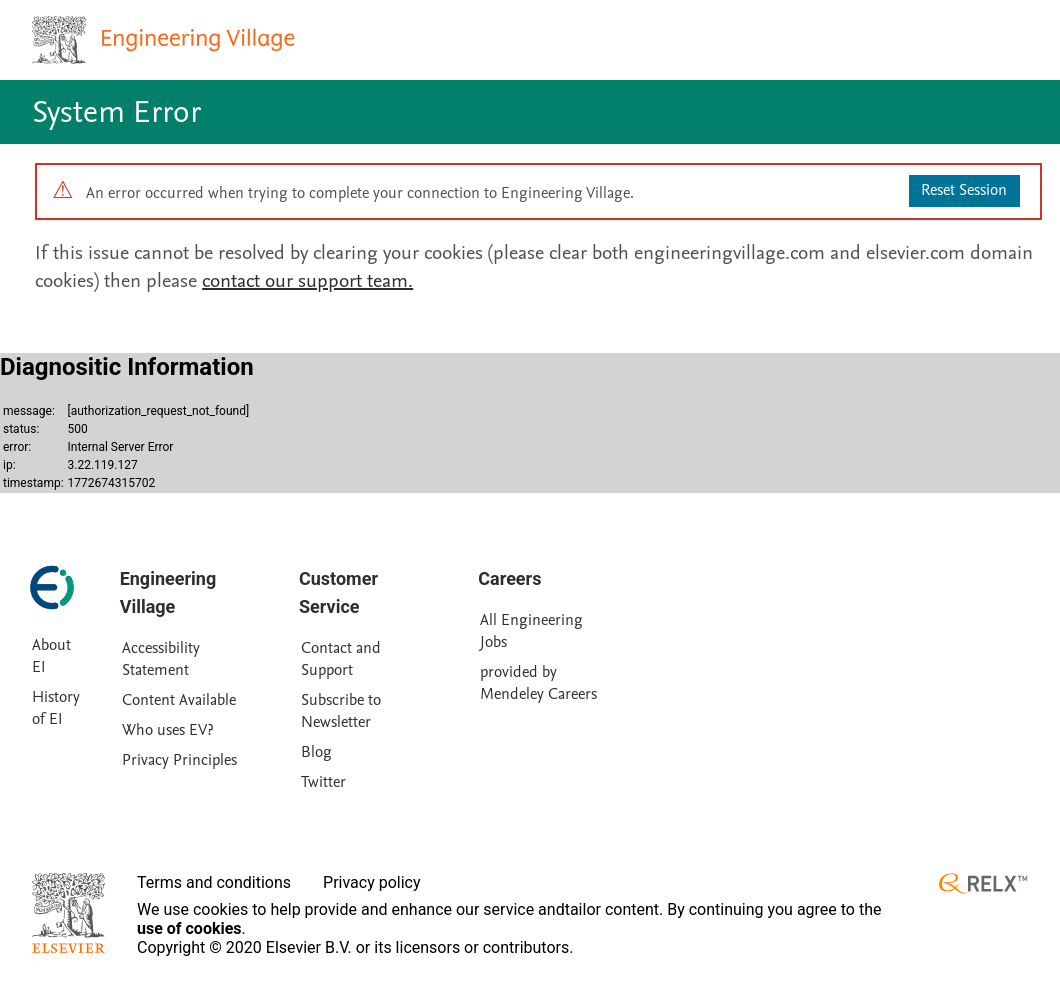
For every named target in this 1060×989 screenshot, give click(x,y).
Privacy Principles (179, 760)
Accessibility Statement (161, 659)
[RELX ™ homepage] (983, 883)
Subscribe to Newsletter (341, 711)
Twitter (323, 782)
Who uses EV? (167, 730)
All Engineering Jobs (531, 631)
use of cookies (189, 928)
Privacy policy (372, 882)
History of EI (56, 708)
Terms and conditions (214, 882)
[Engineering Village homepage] (166, 40)
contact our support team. (307, 281)
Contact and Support (341, 659)
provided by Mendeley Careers (538, 683)
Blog (316, 752)
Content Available (179, 700)
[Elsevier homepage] (68, 913)
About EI (51, 656)
